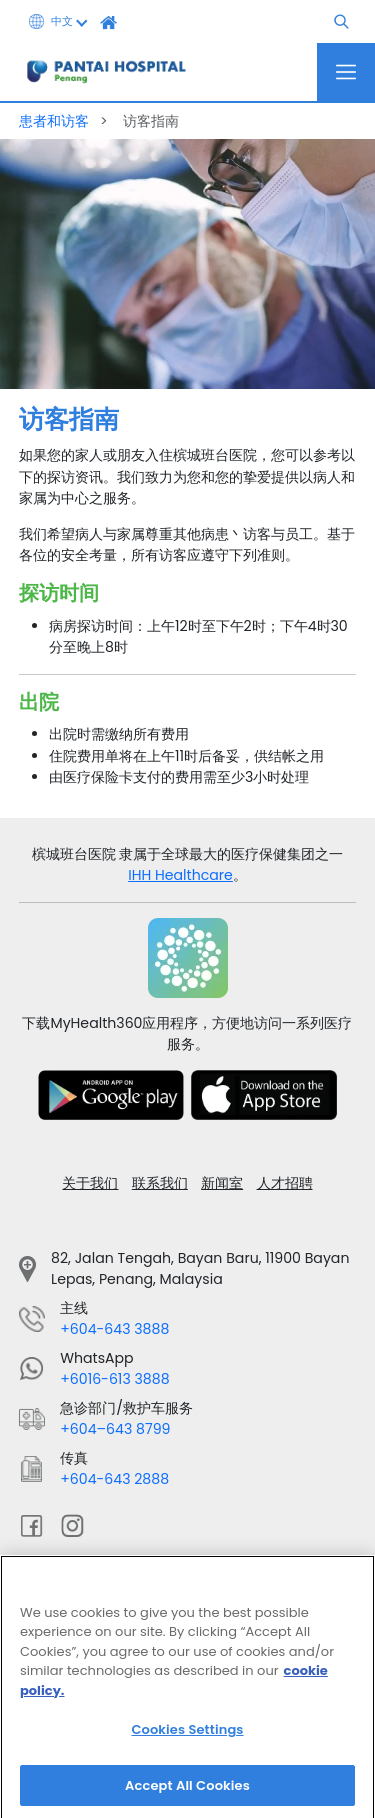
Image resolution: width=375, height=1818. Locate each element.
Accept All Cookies (187, 1793)
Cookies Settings (187, 1737)
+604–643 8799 (115, 1429)
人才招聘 (285, 1183)
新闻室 (222, 1183)
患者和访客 (56, 121)
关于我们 (90, 1183)
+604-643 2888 (114, 1479)
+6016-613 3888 (114, 1379)
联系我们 (160, 1183)
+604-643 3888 (114, 1329)
